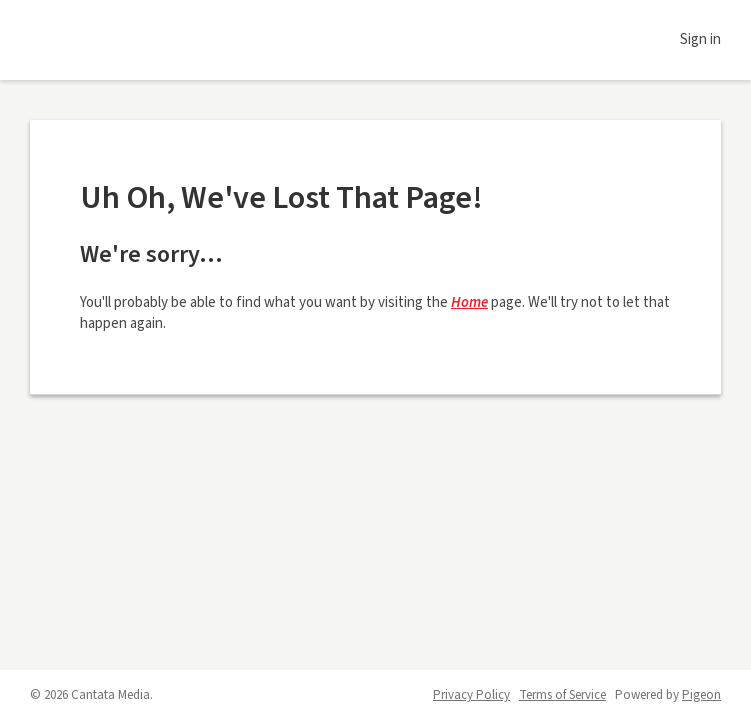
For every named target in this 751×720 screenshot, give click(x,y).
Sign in (700, 39)
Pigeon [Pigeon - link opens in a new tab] (701, 695)
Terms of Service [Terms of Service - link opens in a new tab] (562, 695)
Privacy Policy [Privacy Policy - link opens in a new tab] (471, 695)
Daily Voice (120, 40)
